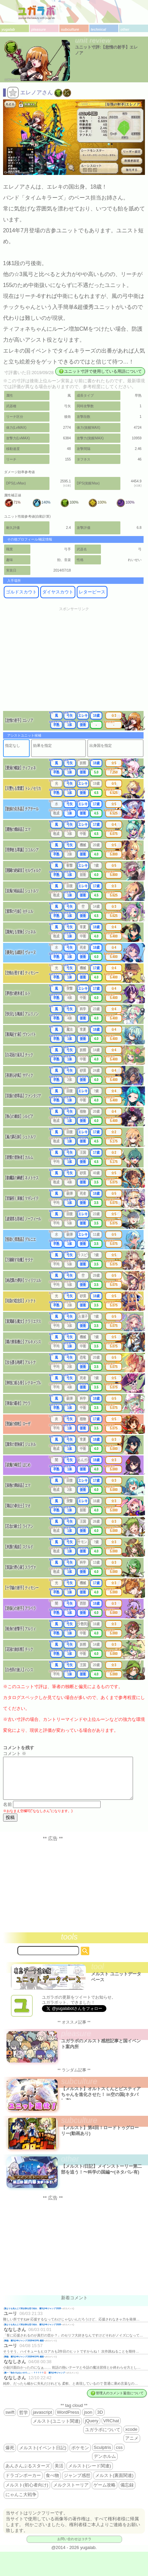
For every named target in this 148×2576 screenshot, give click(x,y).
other (124, 29)
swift (10, 2420)
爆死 (9, 2455)
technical (98, 29)
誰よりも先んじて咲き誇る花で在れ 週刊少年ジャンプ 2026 (32, 2316)
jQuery (91, 2428)
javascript (42, 2420)
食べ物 (52, 2483)
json (88, 2420)
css (119, 2455)
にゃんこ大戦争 (20, 2502)
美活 (59, 2474)
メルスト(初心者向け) (26, 2493)
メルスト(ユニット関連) (56, 2429)
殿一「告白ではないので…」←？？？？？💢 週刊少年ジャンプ (34, 2381)
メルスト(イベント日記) (42, 2455)
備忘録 (127, 2493)
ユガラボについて (102, 2437)
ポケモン (80, 2455)
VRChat (111, 2428)
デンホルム (105, 2464)
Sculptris (102, 2455)
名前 (7, 1812)
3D (100, 2420)
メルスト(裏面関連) (114, 2483)
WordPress (68, 2420)
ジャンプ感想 (77, 2483)
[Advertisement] (74, 663)
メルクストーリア (71, 2493)
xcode (131, 2437)
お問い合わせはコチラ (74, 2547)
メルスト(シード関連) (89, 2474)
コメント (15, 1753)
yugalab (8, 29)
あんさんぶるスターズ (27, 2474)
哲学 (23, 2420)
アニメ (131, 2446)
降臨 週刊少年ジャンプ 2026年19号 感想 (24, 2348)
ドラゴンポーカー (23, 2483)
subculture (70, 29)
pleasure (38, 29)
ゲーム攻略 (104, 2493)
